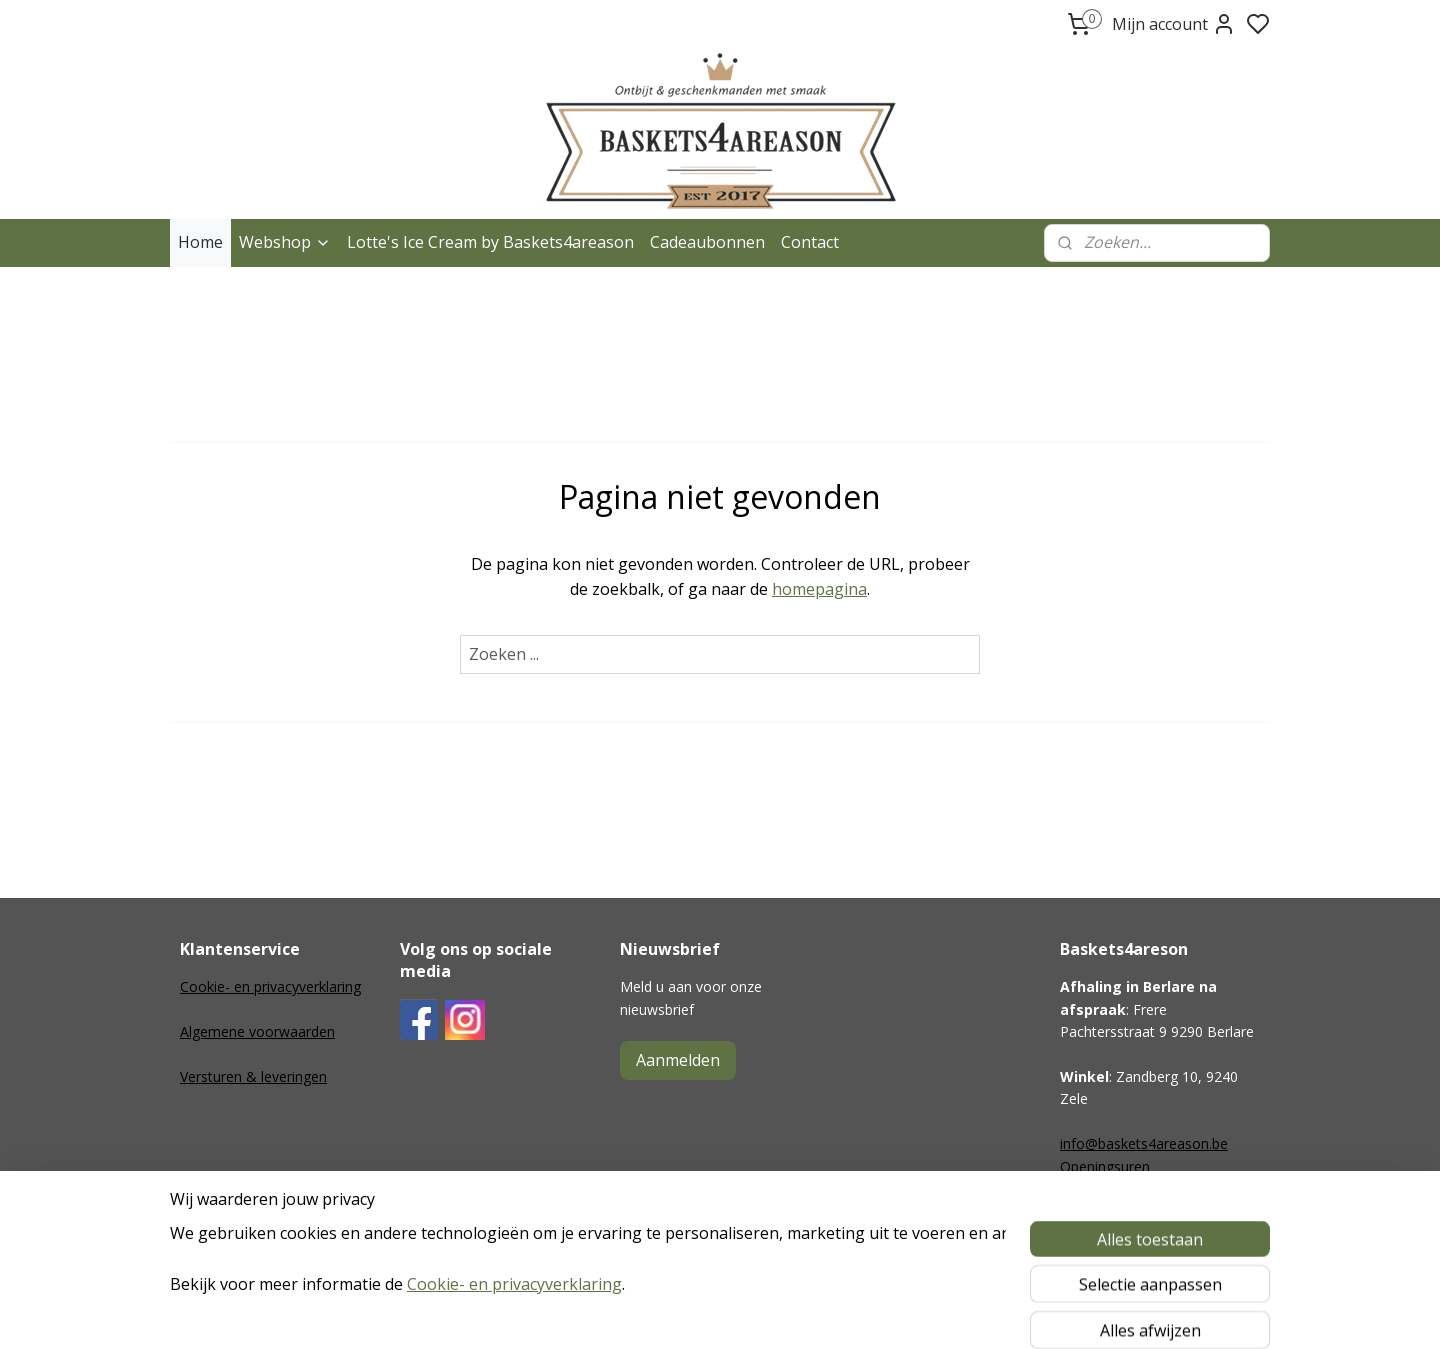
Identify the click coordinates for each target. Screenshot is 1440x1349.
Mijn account (1174, 24)
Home (200, 242)
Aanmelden (678, 1060)
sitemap (793, 1312)
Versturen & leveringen (253, 1076)
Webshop (285, 242)
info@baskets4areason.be (1144, 1143)
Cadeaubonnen (707, 242)
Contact (810, 242)
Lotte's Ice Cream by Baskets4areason (490, 242)
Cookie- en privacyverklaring (270, 986)
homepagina (819, 589)
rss (835, 1312)
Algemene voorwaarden (257, 1031)
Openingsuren (1105, 1166)
